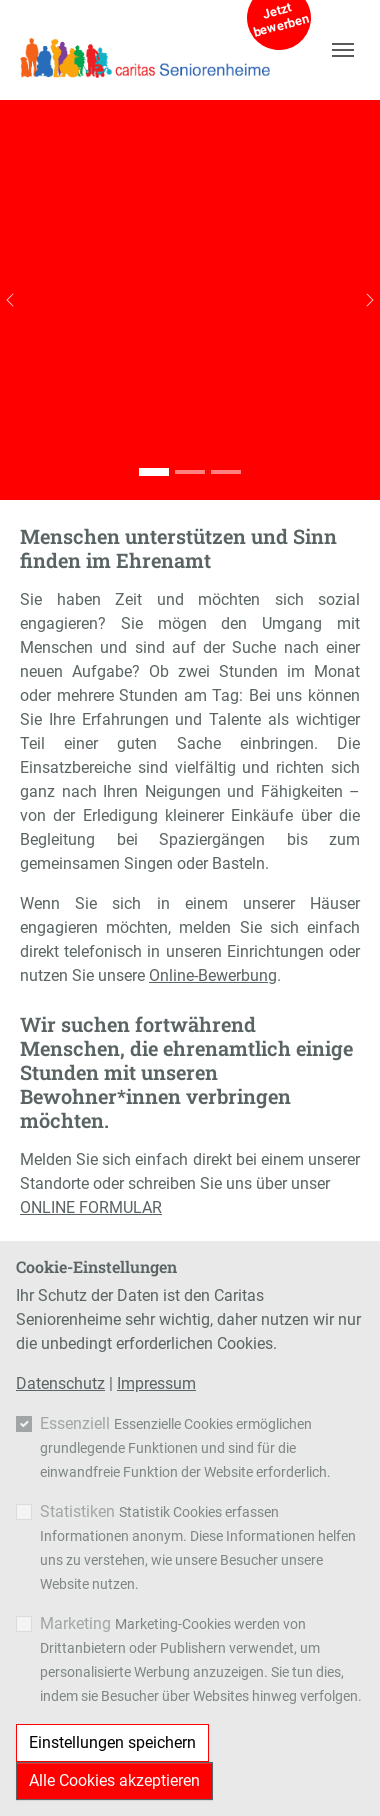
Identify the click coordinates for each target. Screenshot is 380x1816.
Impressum (156, 1383)
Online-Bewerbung (213, 975)
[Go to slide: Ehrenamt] (154, 472)
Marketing (75, 1623)
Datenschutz (60, 1383)
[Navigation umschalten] (343, 50)
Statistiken (77, 1511)
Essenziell (75, 1423)
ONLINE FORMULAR (91, 1207)
